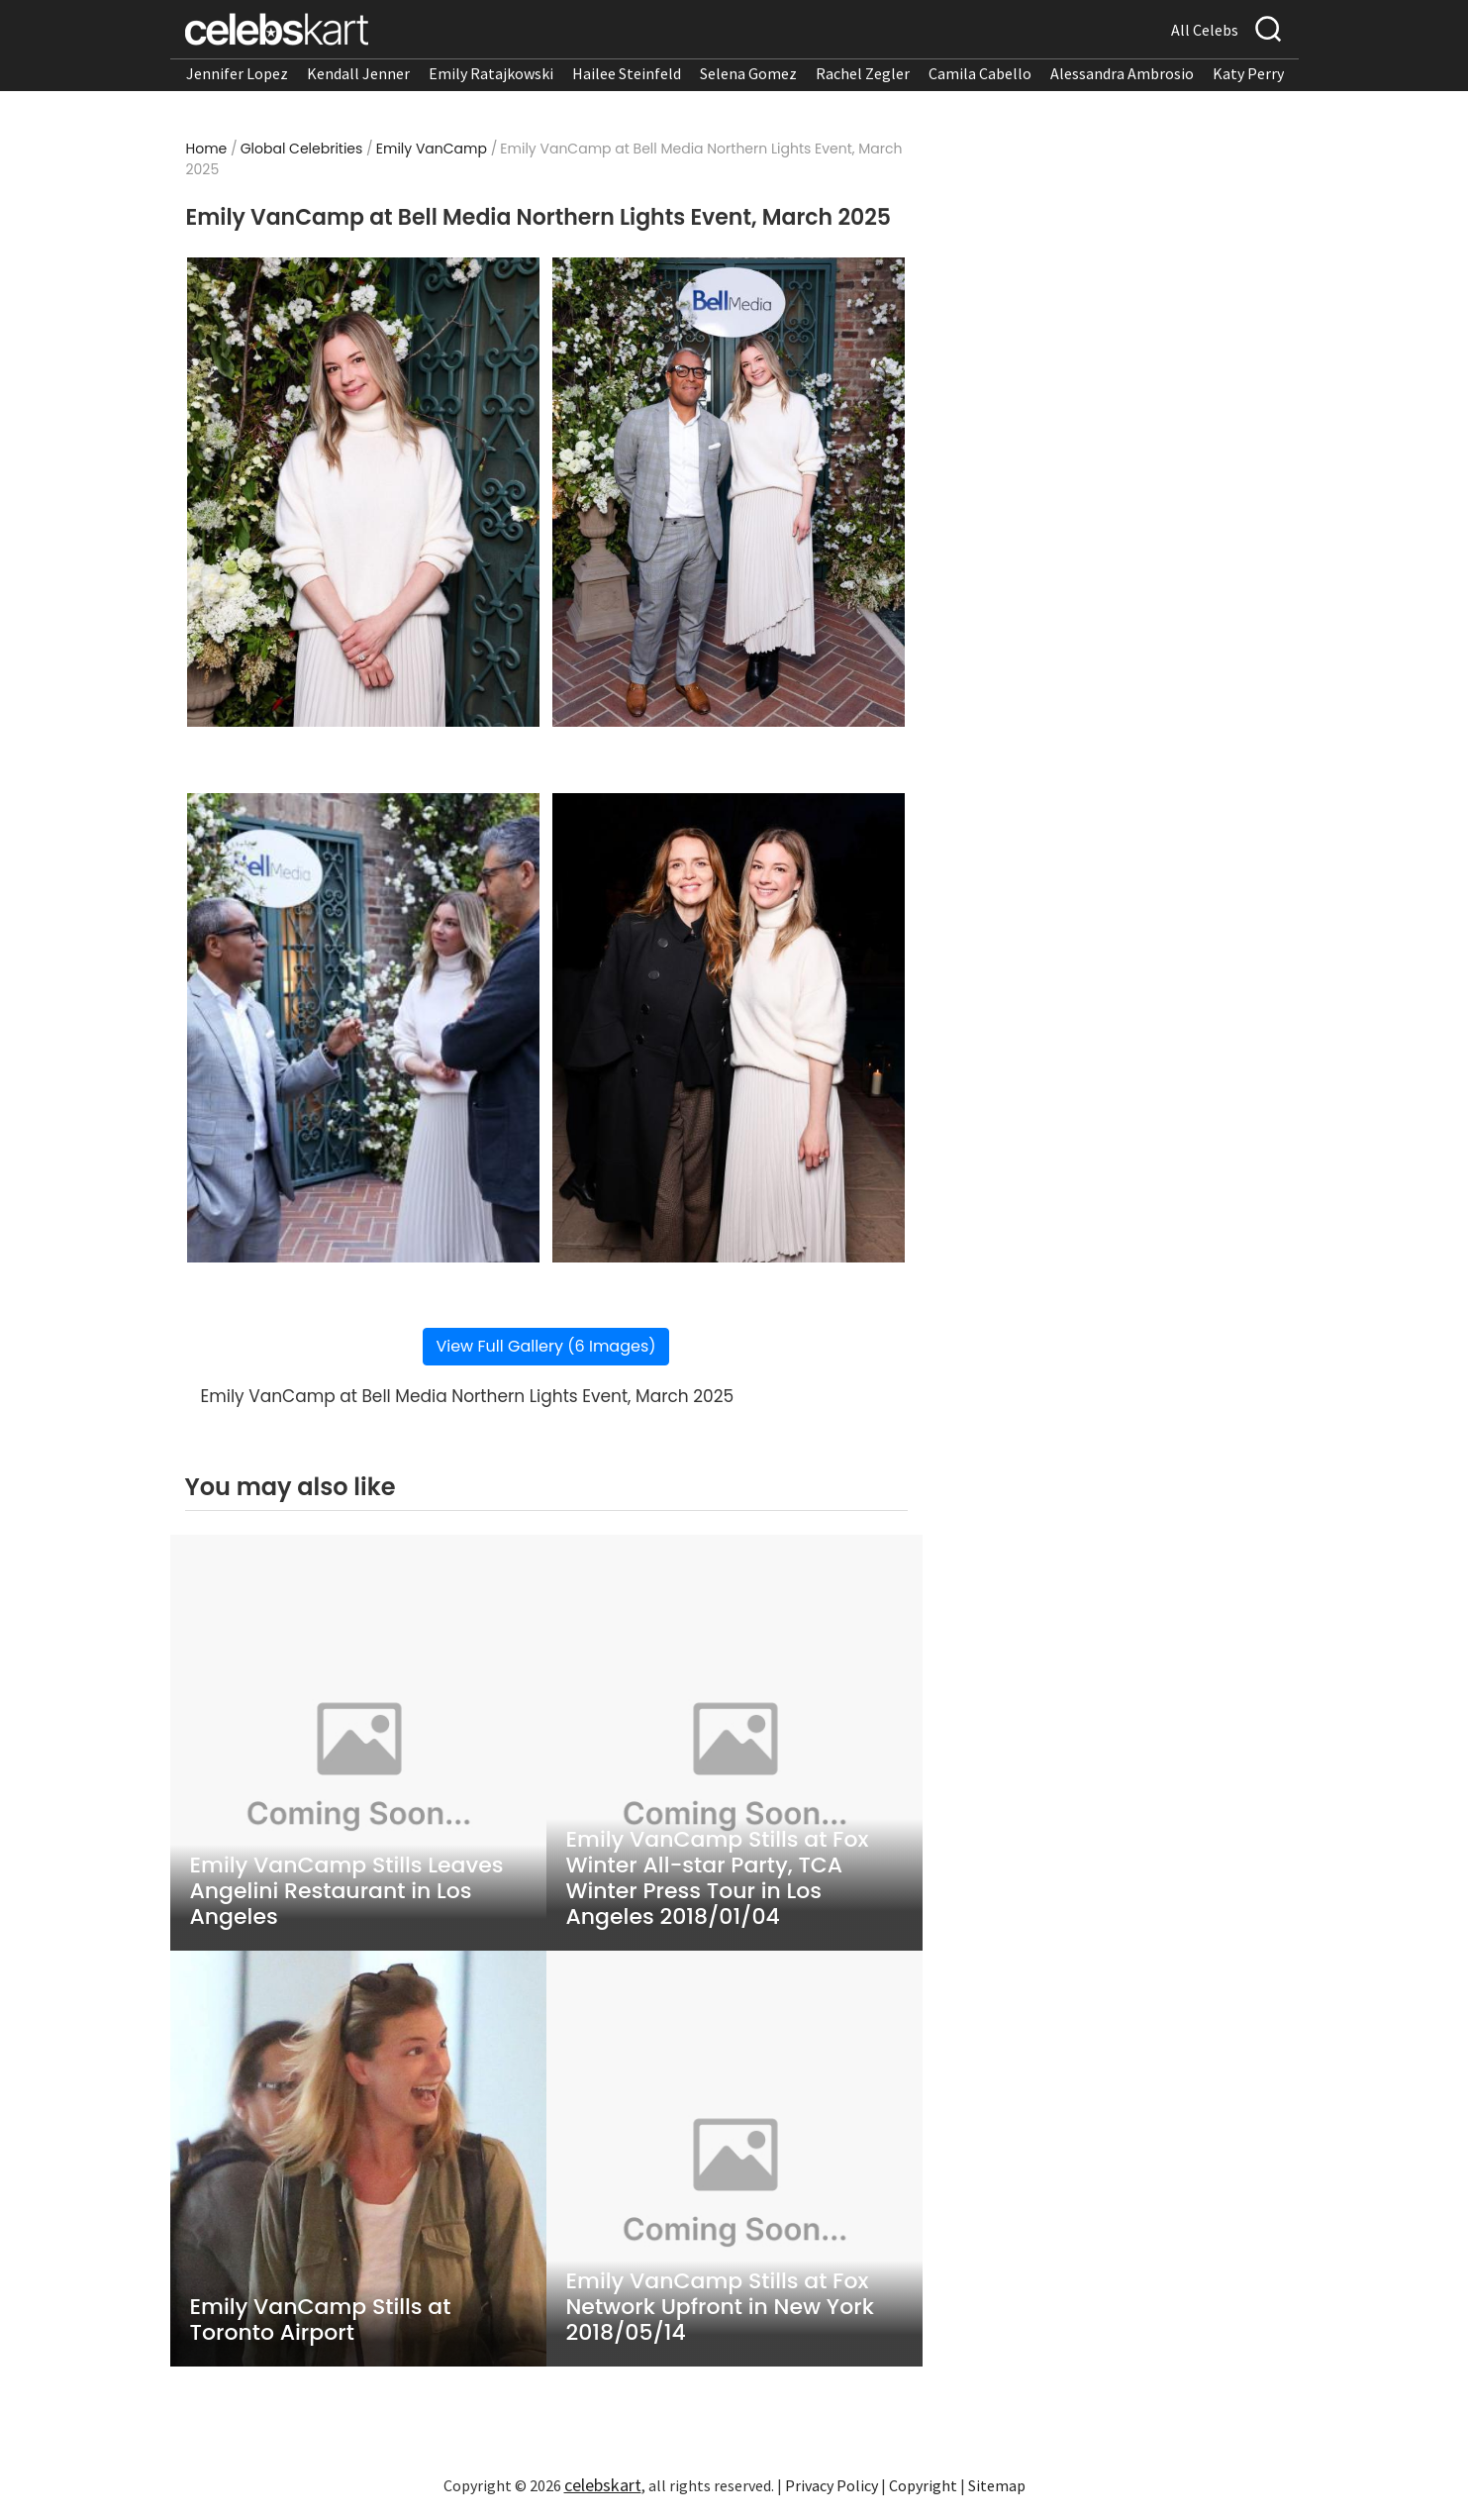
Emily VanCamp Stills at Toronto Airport (320, 2320)
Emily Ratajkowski (491, 73)
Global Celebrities (302, 148)
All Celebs (1204, 30)
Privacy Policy (831, 2485)
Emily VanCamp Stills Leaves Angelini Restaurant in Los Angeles (347, 1891)
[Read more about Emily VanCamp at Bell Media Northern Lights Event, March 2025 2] (728, 492)
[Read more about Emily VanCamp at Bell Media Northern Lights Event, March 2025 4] (728, 1027)
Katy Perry (1248, 73)
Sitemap (997, 2485)
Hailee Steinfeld (626, 73)
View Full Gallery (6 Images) (545, 1346)
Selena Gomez (748, 73)
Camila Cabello (980, 73)
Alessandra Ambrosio (1122, 73)
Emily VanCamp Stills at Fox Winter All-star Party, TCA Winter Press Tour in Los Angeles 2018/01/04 (717, 1878)
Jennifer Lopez (237, 73)
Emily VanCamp (431, 148)
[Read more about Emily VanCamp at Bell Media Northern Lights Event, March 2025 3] (362, 1027)
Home (207, 148)
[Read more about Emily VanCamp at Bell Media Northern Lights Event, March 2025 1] (362, 492)
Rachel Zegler (863, 73)
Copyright (923, 2485)
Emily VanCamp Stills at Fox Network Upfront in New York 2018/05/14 (720, 2307)
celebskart (602, 2484)
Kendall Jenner (358, 73)
